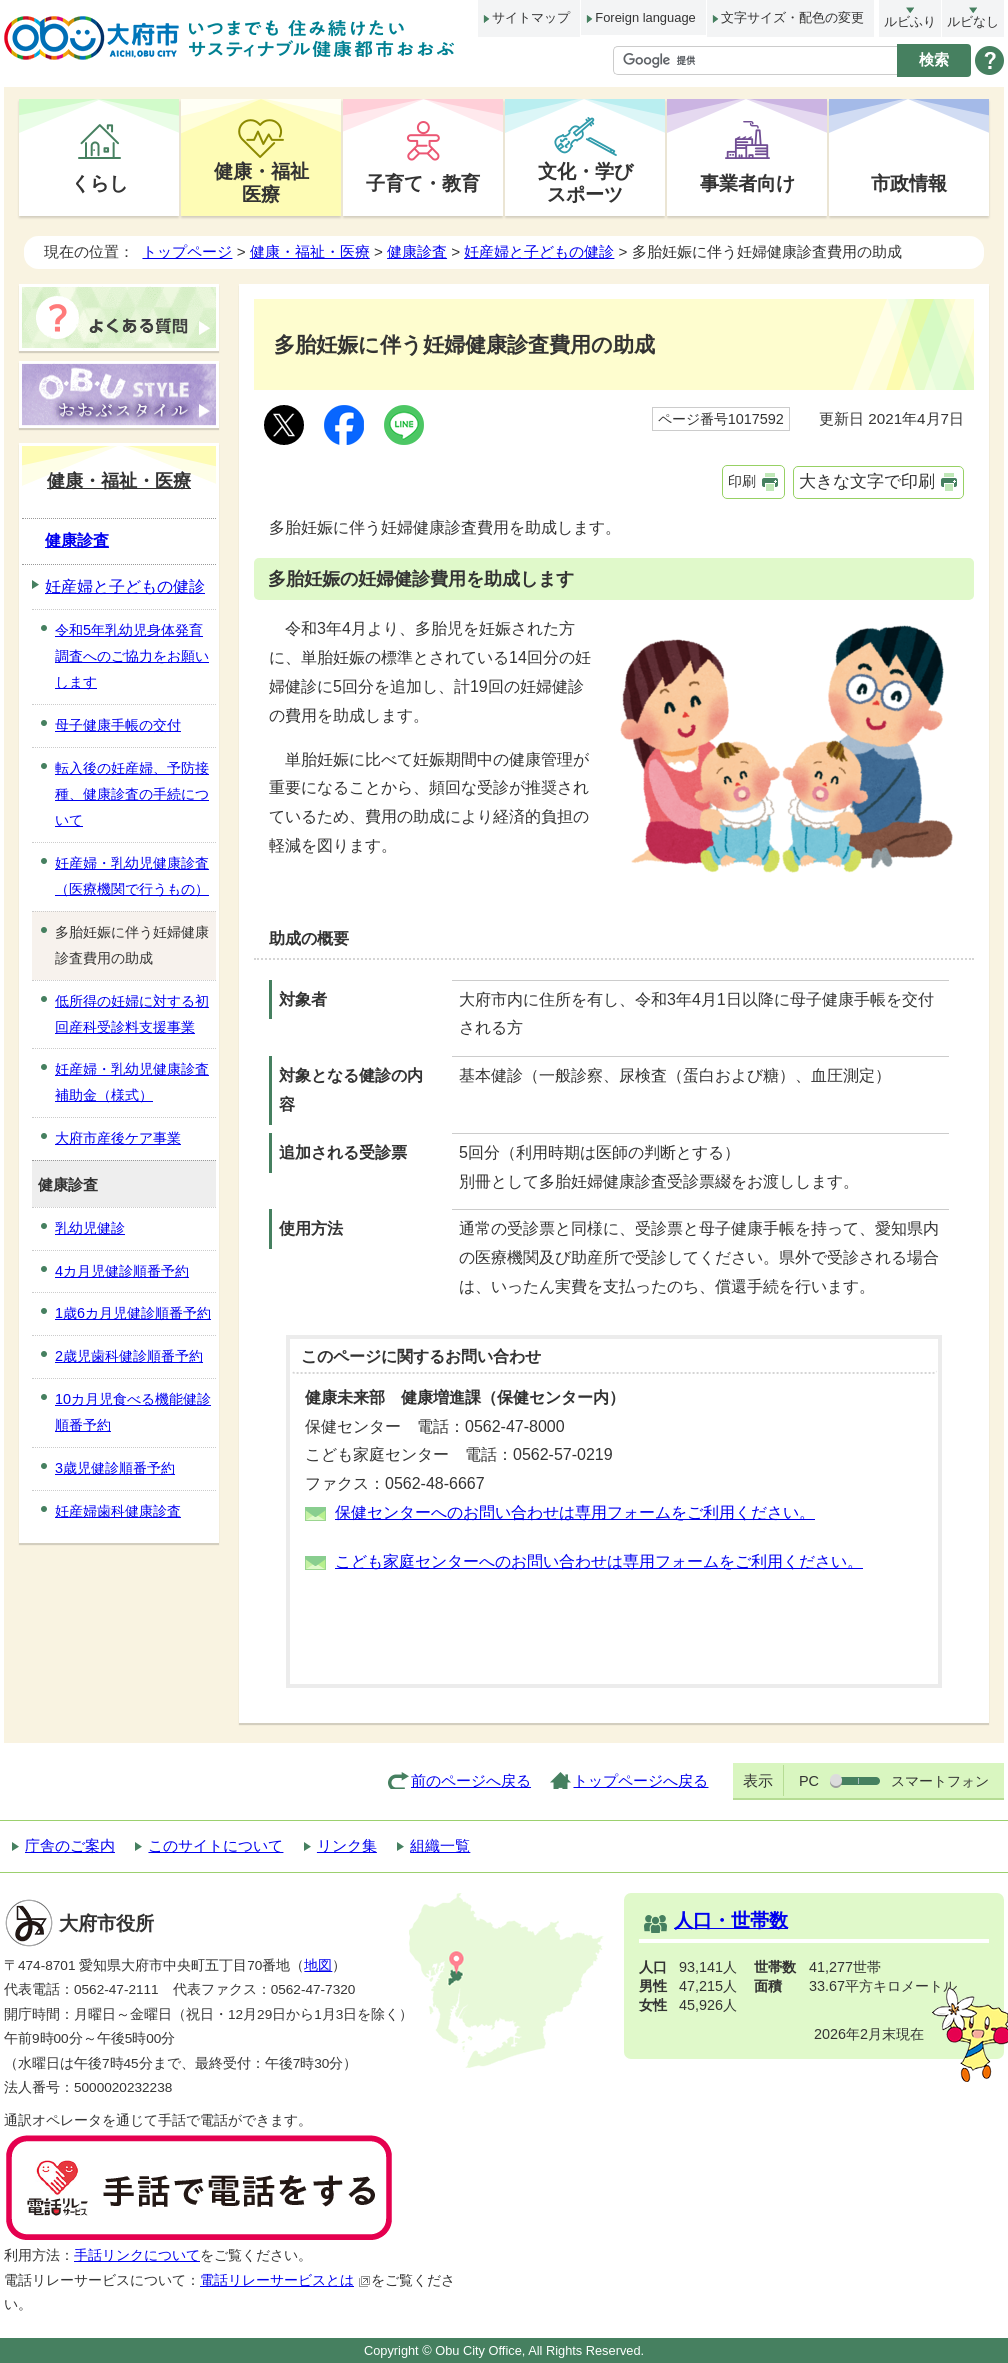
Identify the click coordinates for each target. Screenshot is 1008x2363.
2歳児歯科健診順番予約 (129, 1356)
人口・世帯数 (731, 1920)
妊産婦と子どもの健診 (539, 251)
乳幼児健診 (90, 1228)
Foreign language (645, 17)
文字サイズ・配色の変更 (792, 17)
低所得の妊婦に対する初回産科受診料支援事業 (132, 1014)
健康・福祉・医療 (310, 251)
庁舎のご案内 (70, 1845)
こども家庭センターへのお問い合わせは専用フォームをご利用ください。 (599, 1561)
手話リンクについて (137, 2255)
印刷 (742, 481)
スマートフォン (940, 1781)
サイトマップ (531, 17)
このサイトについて (215, 1845)
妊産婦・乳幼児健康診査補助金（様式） (132, 1082)
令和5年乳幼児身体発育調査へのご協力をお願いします (132, 656)
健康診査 (417, 251)
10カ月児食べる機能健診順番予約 (133, 1412)
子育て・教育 (423, 183)
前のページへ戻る (471, 1780)
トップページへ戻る (640, 1780)
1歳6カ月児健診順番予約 (133, 1313)
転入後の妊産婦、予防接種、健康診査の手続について (132, 794)
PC (809, 1781)
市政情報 (909, 183)
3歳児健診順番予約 (115, 1468)
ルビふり (910, 21)
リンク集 (347, 1845)
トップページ (187, 251)
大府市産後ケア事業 (118, 1138)
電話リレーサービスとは (285, 2280)
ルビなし (973, 21)
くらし (99, 183)
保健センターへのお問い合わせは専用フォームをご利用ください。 (575, 1512)
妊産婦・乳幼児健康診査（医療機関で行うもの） (132, 876)
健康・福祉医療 (261, 182)
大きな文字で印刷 (867, 481)
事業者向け (747, 183)
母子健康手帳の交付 (118, 725)
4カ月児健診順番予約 (122, 1271)
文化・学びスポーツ (585, 182)
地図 (318, 1965)
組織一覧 (440, 1845)
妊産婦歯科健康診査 (118, 1511)
